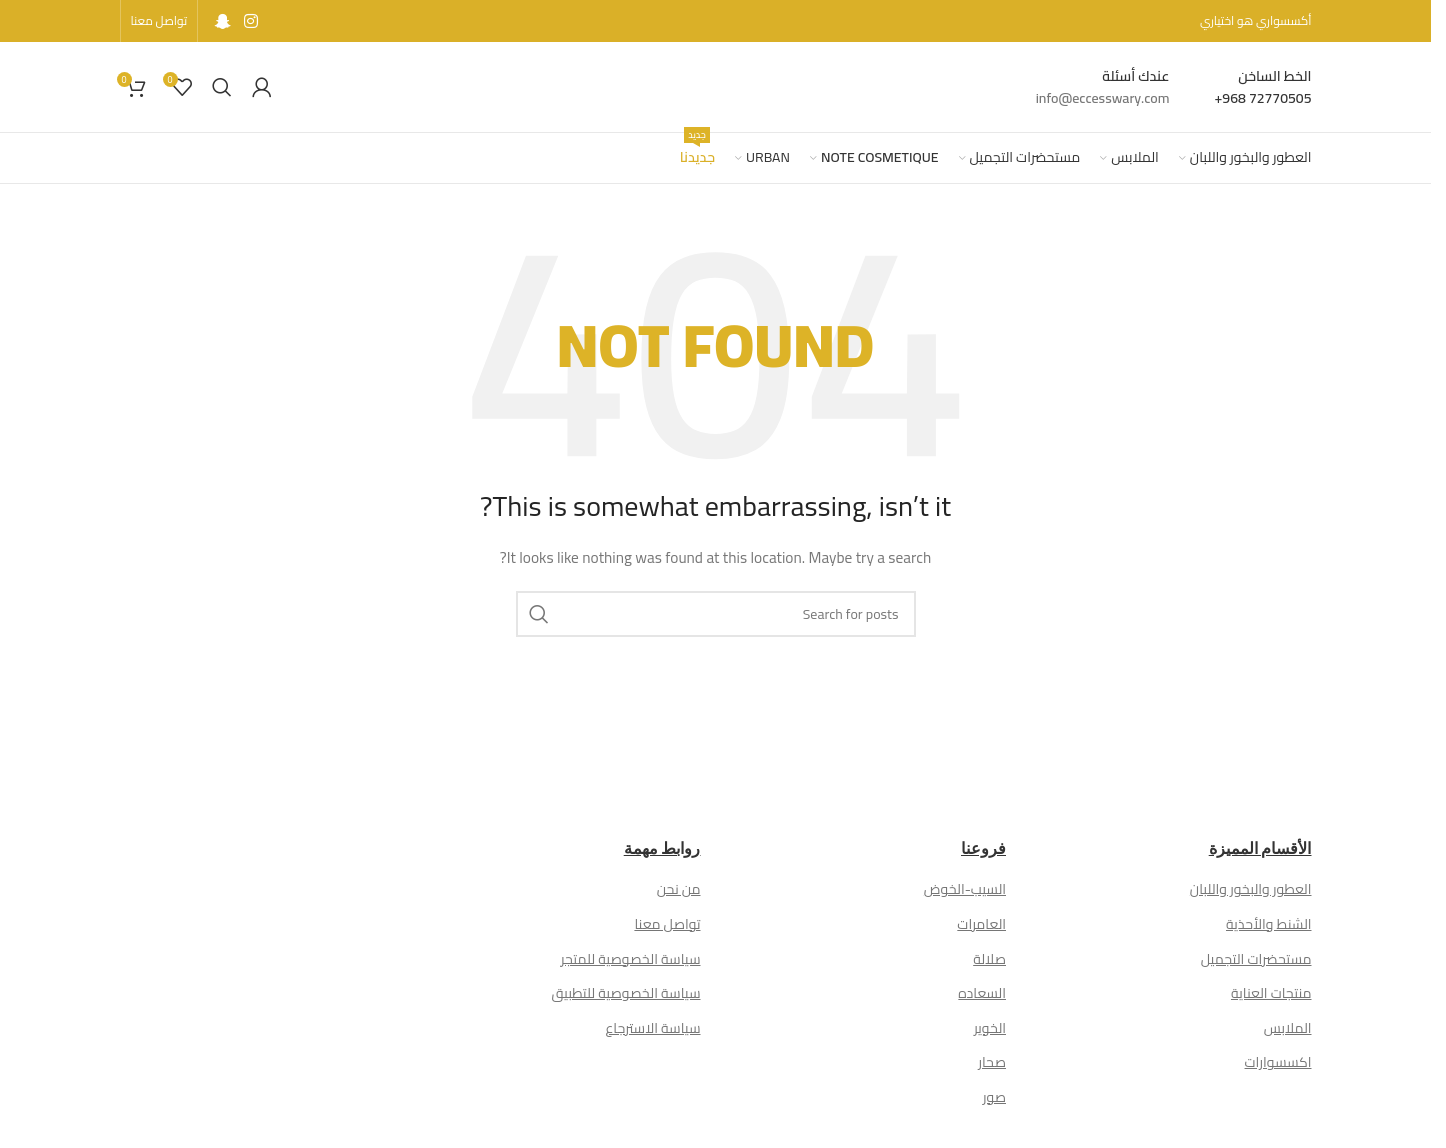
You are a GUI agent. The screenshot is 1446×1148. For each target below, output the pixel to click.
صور (994, 1097)
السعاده (982, 993)
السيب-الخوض (965, 889)
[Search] (222, 87)
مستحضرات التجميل (1256, 959)
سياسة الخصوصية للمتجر (631, 959)
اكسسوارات (1278, 1062)
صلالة (989, 959)
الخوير (990, 1028)
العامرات (981, 924)
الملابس (1288, 1028)
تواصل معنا (667, 924)
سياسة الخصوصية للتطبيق (626, 993)
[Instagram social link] (250, 21)
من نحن (679, 889)
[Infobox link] (1263, 87)
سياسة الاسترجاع (653, 1028)
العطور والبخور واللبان (1251, 889)
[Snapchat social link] (222, 21)
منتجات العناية (1271, 993)
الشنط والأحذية (1269, 924)
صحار (992, 1062)
